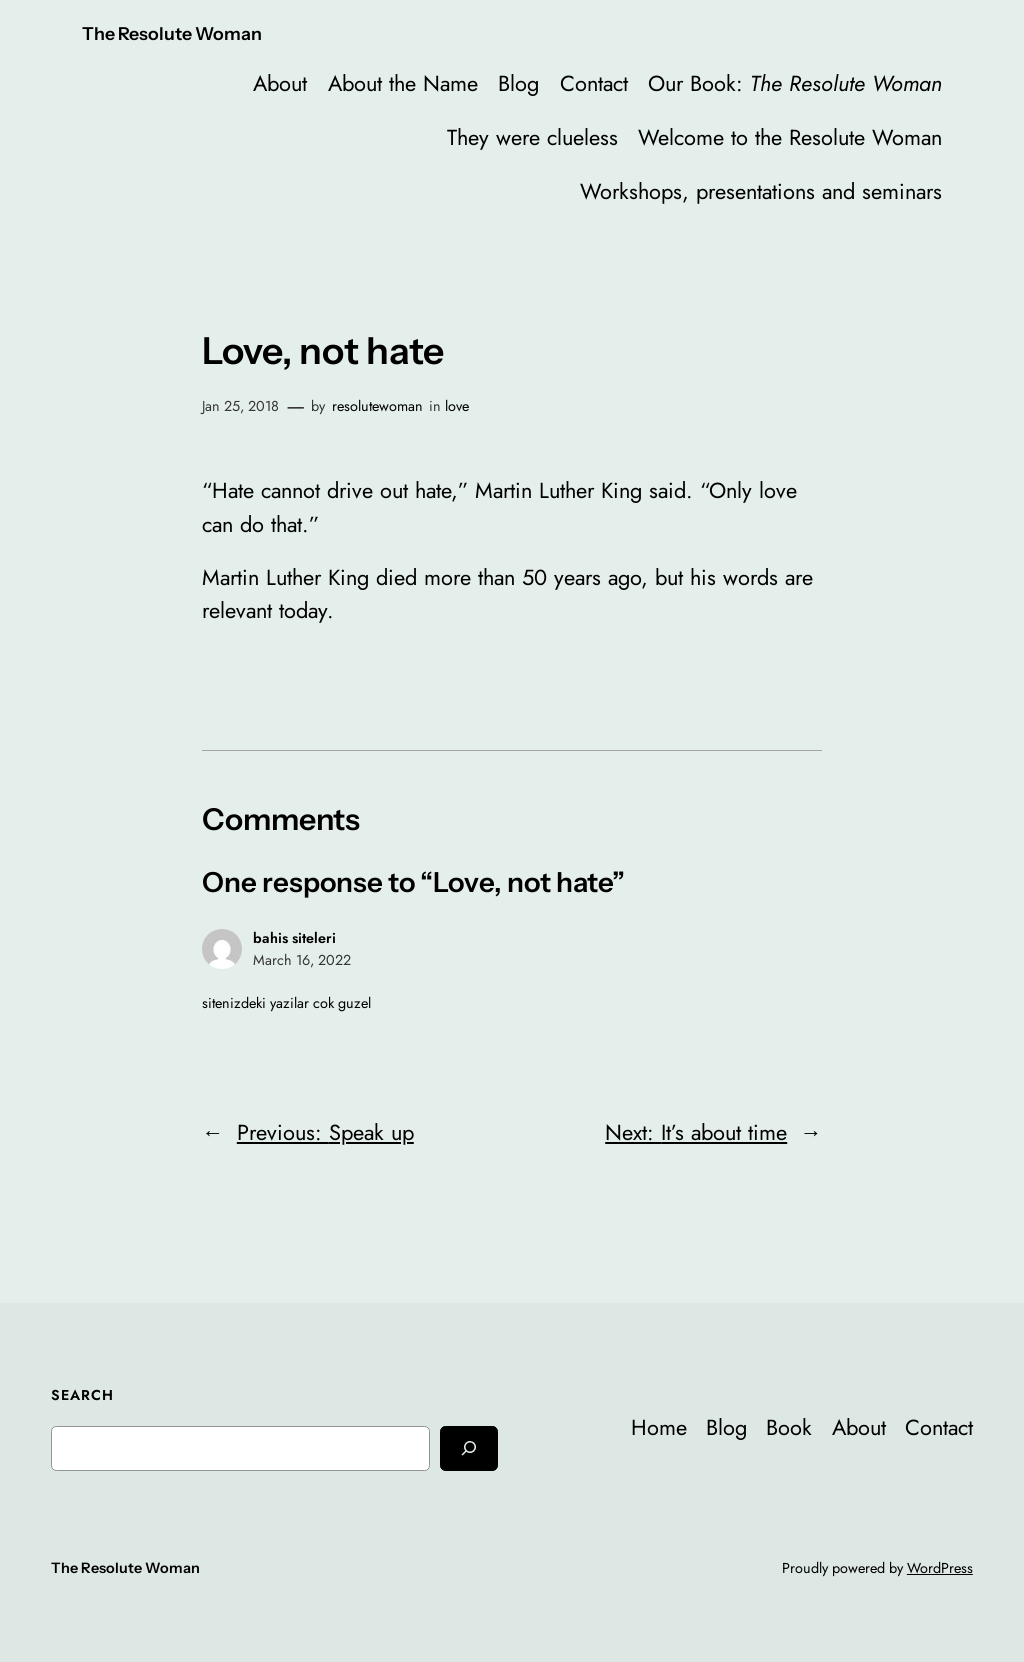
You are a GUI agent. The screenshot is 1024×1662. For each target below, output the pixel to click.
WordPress (940, 1568)
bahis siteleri (294, 938)
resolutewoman (377, 406)
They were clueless (532, 137)
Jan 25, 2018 (240, 406)
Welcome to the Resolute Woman (790, 137)
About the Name (403, 83)
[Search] (469, 1448)
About (280, 83)
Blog (518, 83)
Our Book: (795, 83)
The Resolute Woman (172, 33)
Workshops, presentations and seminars (761, 191)
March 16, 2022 (302, 960)
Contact (594, 83)
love (457, 406)
